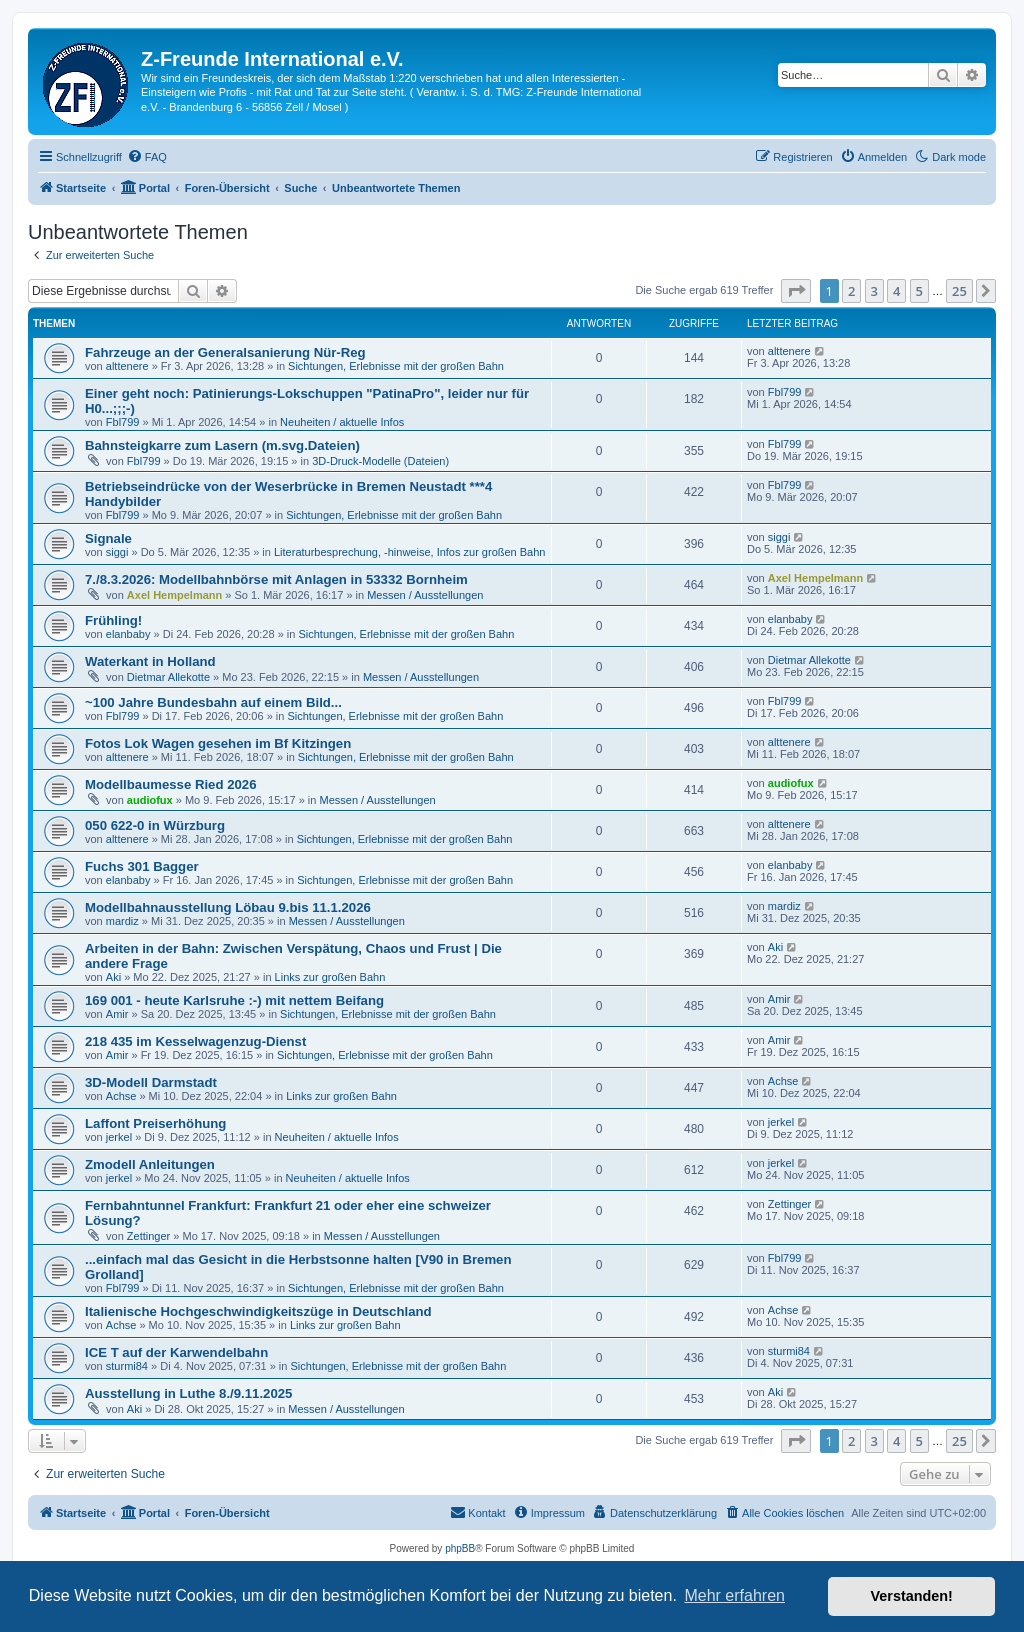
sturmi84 (127, 1366)
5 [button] (919, 291)
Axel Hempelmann (174, 595)
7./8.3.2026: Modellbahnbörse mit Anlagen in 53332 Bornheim (276, 579)
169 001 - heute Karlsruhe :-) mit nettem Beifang (234, 1000)
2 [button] (851, 291)
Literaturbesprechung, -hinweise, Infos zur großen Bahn (410, 552)
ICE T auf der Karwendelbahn (176, 1352)
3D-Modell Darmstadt (151, 1082)
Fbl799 (123, 422)
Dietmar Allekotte (168, 677)
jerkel (119, 1137)
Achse (121, 1096)
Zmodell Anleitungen (150, 1164)
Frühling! (113, 620)
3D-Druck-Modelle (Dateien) (380, 461)
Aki (113, 977)
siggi (117, 552)
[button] (796, 291)
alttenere (127, 366)
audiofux (150, 800)
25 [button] (959, 291)
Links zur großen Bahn (330, 977)
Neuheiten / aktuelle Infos (342, 422)
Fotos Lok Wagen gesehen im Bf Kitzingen (218, 743)
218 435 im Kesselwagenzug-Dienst (195, 1041)
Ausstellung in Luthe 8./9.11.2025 (188, 1393)
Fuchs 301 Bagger (142, 866)
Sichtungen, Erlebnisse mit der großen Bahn (396, 366)
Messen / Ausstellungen (425, 595)
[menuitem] (147, 157)
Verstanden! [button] (912, 1596)
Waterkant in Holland (150, 661)
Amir (117, 1014)
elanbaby (128, 634)
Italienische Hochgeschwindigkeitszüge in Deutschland (258, 1311)
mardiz (122, 921)
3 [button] (874, 291)
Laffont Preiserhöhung (155, 1123)
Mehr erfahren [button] (734, 1595)
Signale (108, 538)
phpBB (460, 1548)
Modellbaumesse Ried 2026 (171, 784)
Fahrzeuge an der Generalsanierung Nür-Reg (225, 352)
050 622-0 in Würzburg (155, 825)
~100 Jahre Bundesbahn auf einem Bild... (213, 702)
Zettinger (148, 1236)
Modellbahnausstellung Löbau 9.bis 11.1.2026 (228, 907)
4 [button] (896, 291)
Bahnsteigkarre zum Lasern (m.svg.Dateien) (222, 445)
